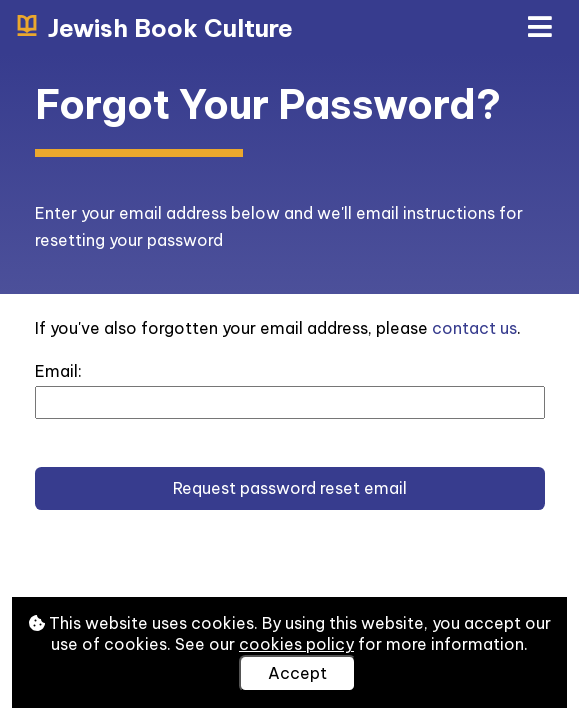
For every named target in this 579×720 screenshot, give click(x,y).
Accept (297, 673)
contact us (474, 328)
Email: (58, 371)
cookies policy (296, 644)
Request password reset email (290, 488)
